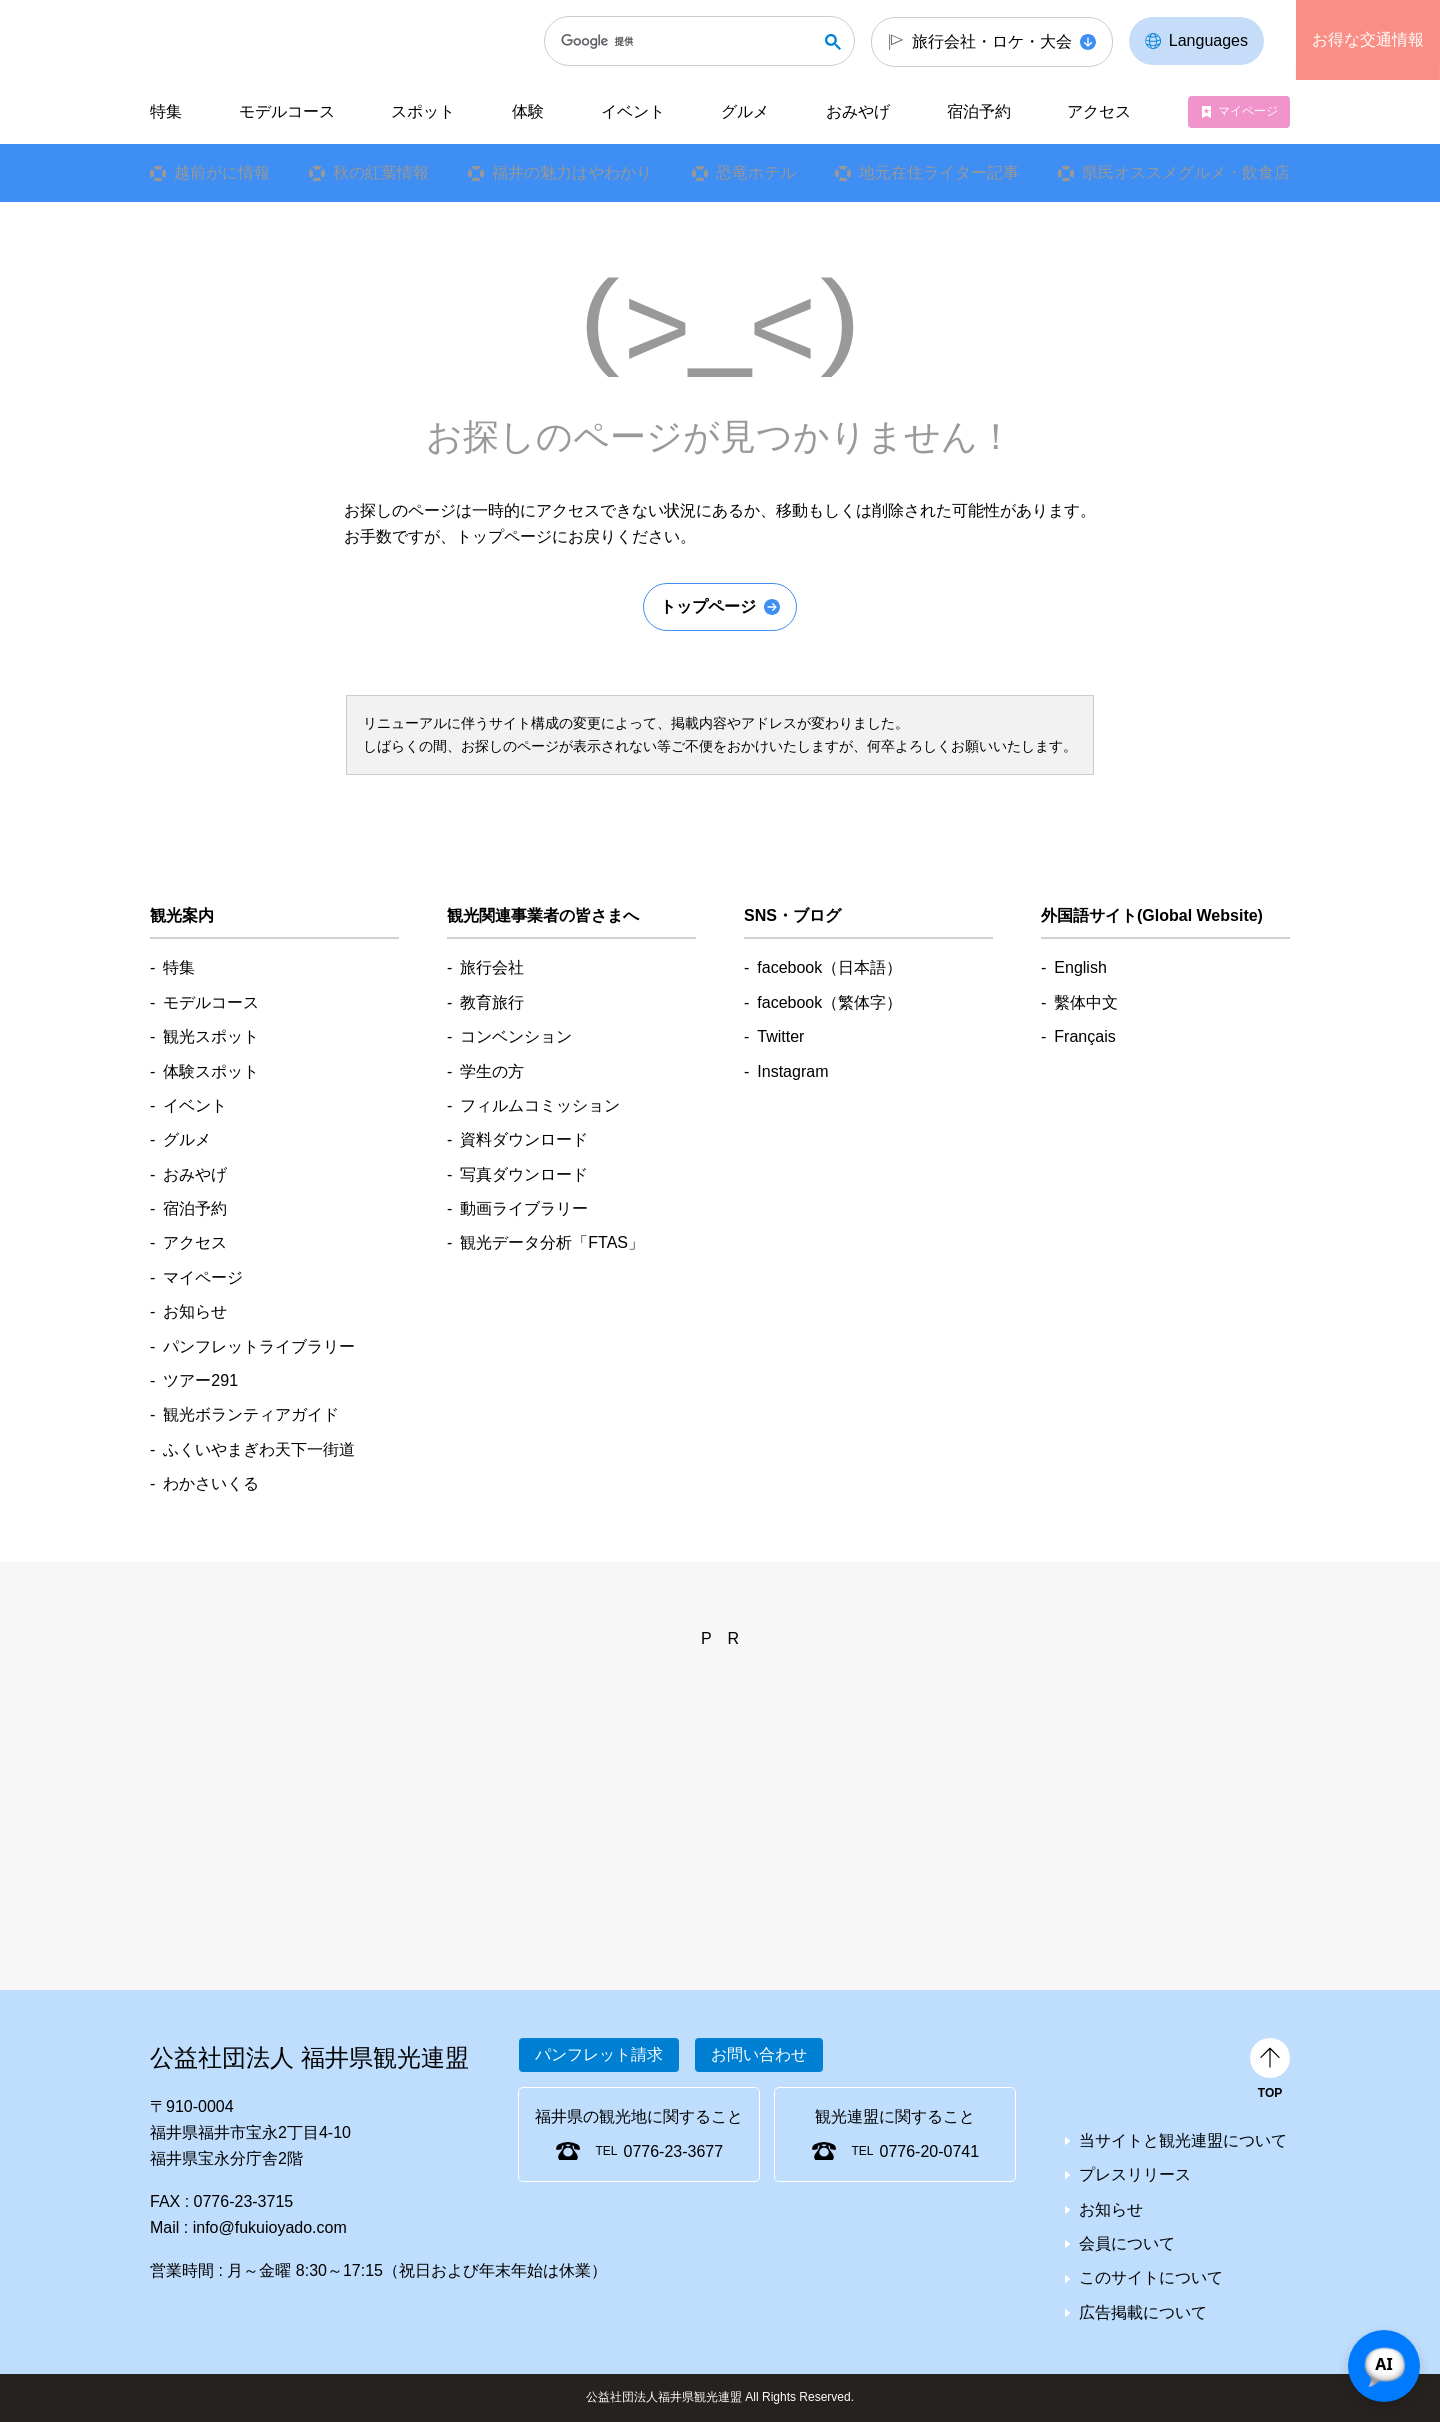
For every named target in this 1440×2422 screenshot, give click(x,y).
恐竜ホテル (756, 172)
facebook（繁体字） (829, 1002)
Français (1084, 1036)
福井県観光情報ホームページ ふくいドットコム (283, 40)
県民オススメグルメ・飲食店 (1186, 172)
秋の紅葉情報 (381, 172)
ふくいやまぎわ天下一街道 (259, 1449)
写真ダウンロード (524, 1174)
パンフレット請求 (599, 2054)
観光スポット (211, 1036)
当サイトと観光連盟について (1183, 2140)
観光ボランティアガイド (251, 1414)
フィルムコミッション (540, 1105)
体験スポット (211, 1071)
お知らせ (195, 1311)
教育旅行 (492, 1002)
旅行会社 (492, 967)
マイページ (1248, 111)
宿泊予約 (979, 111)
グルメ (745, 111)
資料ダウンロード (524, 1139)
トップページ (708, 606)
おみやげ (858, 111)
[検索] (689, 41)
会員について (1127, 2243)
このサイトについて (1151, 2277)
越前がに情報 (222, 172)
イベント (633, 111)
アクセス (1099, 111)
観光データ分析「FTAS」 (552, 1242)
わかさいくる (211, 1483)
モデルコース (287, 111)
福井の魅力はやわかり (572, 172)
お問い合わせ (759, 2054)
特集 (166, 111)
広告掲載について (1143, 2312)
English (1080, 967)
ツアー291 (200, 1380)
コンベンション (516, 1036)
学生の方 (492, 1071)
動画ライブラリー (524, 1208)
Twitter (780, 1036)
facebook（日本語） (829, 967)
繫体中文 (1086, 1002)
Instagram (792, 1071)
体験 (528, 111)
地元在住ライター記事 (939, 172)
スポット (423, 111)
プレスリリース (1135, 2174)
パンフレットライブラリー (259, 1346)
